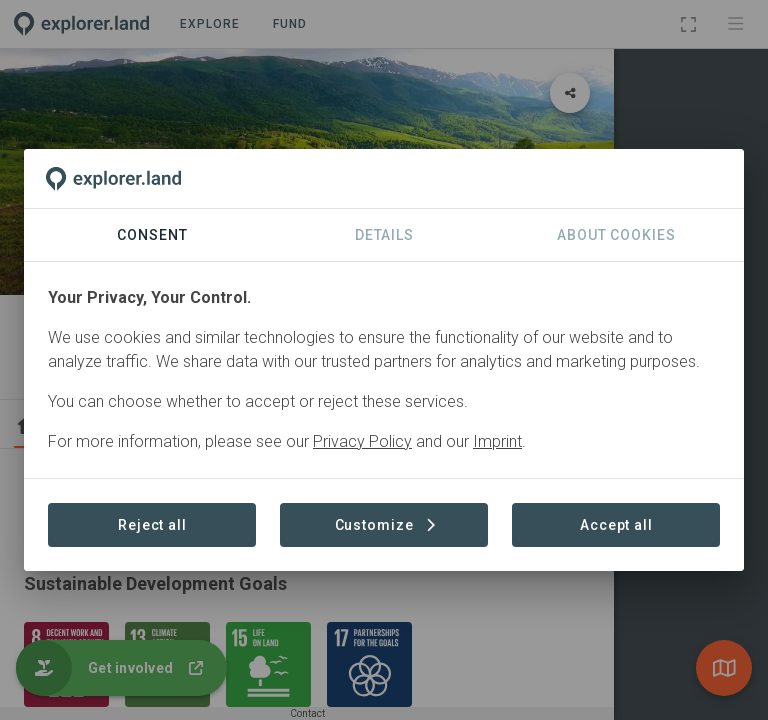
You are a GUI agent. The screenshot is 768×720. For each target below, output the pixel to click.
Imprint (497, 441)
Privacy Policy (362, 441)
